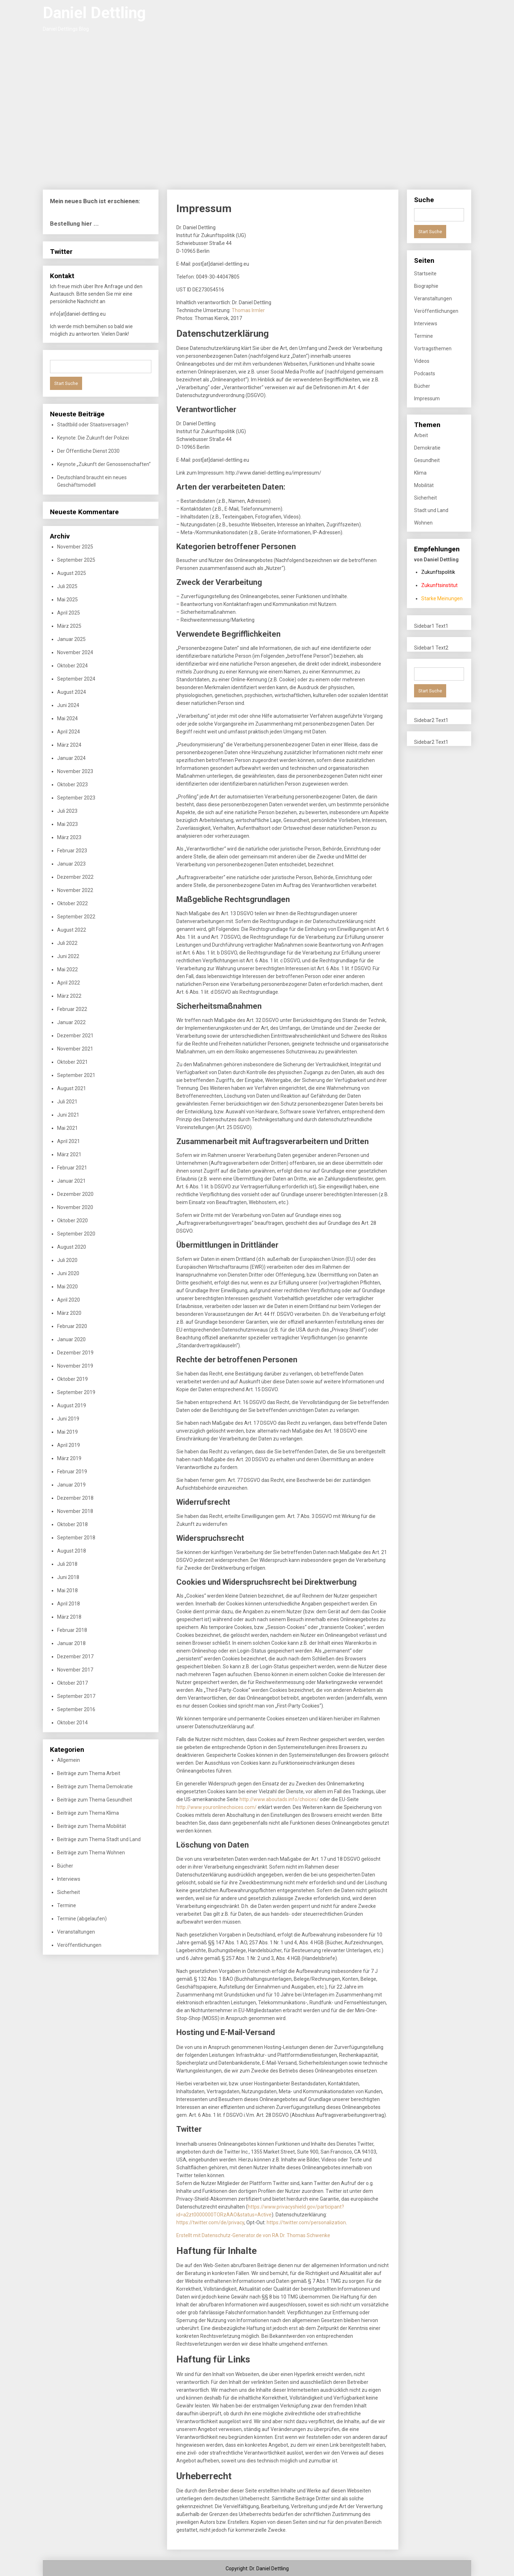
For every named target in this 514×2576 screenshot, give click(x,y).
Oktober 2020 (72, 1220)
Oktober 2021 (72, 1062)
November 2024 (75, 652)
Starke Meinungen (442, 598)
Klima (420, 473)
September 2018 (76, 1537)
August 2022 (71, 930)
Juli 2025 (67, 586)
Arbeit (421, 435)
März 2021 (69, 1154)
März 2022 (69, 996)
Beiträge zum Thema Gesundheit (94, 1800)
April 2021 (68, 1141)
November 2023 (75, 771)
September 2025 (76, 560)
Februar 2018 (72, 1630)
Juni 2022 (68, 956)
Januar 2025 (71, 639)
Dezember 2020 (75, 1194)
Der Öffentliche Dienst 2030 (88, 451)
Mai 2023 (67, 824)
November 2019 (75, 1366)
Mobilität (424, 485)
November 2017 (75, 1670)
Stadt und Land (431, 510)
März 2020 (69, 1313)
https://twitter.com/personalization (306, 2222)
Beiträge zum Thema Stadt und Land (99, 1839)
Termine (66, 1905)
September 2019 (76, 1392)
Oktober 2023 (72, 784)
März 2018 (69, 1617)
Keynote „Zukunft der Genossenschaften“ (104, 464)
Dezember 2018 (75, 1498)
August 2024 (71, 692)
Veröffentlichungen (79, 1945)
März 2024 (69, 745)
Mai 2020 (67, 1286)
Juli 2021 (67, 1101)
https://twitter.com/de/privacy (210, 2222)
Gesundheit (427, 460)
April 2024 (68, 732)
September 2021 (76, 1075)
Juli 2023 (67, 811)
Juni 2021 (68, 1115)
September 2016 (76, 1709)
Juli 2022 (67, 943)
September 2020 (76, 1234)
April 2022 (68, 983)
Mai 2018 (67, 1590)
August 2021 (71, 1088)
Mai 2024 (67, 718)
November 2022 (75, 890)
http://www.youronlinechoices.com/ (216, 1807)
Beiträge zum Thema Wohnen (91, 1852)
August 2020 (71, 1247)
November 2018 (75, 1511)
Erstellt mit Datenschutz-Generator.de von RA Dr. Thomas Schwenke (253, 2235)
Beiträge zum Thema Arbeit (88, 1773)
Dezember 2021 (75, 1035)
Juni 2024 (68, 705)
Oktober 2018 (72, 1524)
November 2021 (75, 1049)
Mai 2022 (67, 969)
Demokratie (427, 448)
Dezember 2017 (75, 1656)
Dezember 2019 (75, 1352)
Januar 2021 (71, 1181)
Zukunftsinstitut (439, 585)
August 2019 (71, 1405)
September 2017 (76, 1696)
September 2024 (76, 679)
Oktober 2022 (72, 903)
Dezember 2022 (75, 877)
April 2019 (68, 1445)
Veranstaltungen (76, 1932)
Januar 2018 (71, 1643)
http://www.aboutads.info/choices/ (279, 1799)
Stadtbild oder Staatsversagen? (92, 424)
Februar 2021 (72, 1168)
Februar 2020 (72, 1326)
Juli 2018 (67, 1564)
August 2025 (71, 573)
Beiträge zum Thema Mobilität (91, 1826)
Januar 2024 (71, 758)
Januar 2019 (71, 1485)
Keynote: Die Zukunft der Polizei (93, 438)
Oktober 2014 (72, 1722)
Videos (421, 361)
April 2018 (68, 1604)
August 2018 (71, 1551)
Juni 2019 (68, 1419)
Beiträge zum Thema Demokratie (95, 1786)
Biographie (426, 286)
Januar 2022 (71, 1022)
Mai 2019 (67, 1432)
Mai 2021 (67, 1128)
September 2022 (76, 916)
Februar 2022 (72, 1009)
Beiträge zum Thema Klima (88, 1813)
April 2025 (68, 613)
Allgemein (68, 1760)
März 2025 (69, 626)
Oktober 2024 (72, 665)
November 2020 (75, 1207)
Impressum (427, 398)
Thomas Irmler (248, 310)
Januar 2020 (71, 1339)
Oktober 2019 (72, 1379)
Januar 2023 (71, 864)
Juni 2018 (68, 1577)
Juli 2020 (67, 1260)
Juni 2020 (68, 1273)
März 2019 (69, 1458)
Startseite (425, 273)
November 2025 (75, 547)
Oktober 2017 (72, 1683)
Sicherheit (68, 1892)
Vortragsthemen (433, 348)
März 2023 (69, 837)
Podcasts (424, 373)
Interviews (68, 1879)
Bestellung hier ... (74, 223)
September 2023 (76, 798)
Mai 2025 (67, 599)
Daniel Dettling (94, 13)
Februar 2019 (72, 1471)
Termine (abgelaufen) (82, 1918)
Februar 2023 (72, 850)
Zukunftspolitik (438, 572)
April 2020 (68, 1300)
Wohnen (423, 523)
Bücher (65, 1866)
